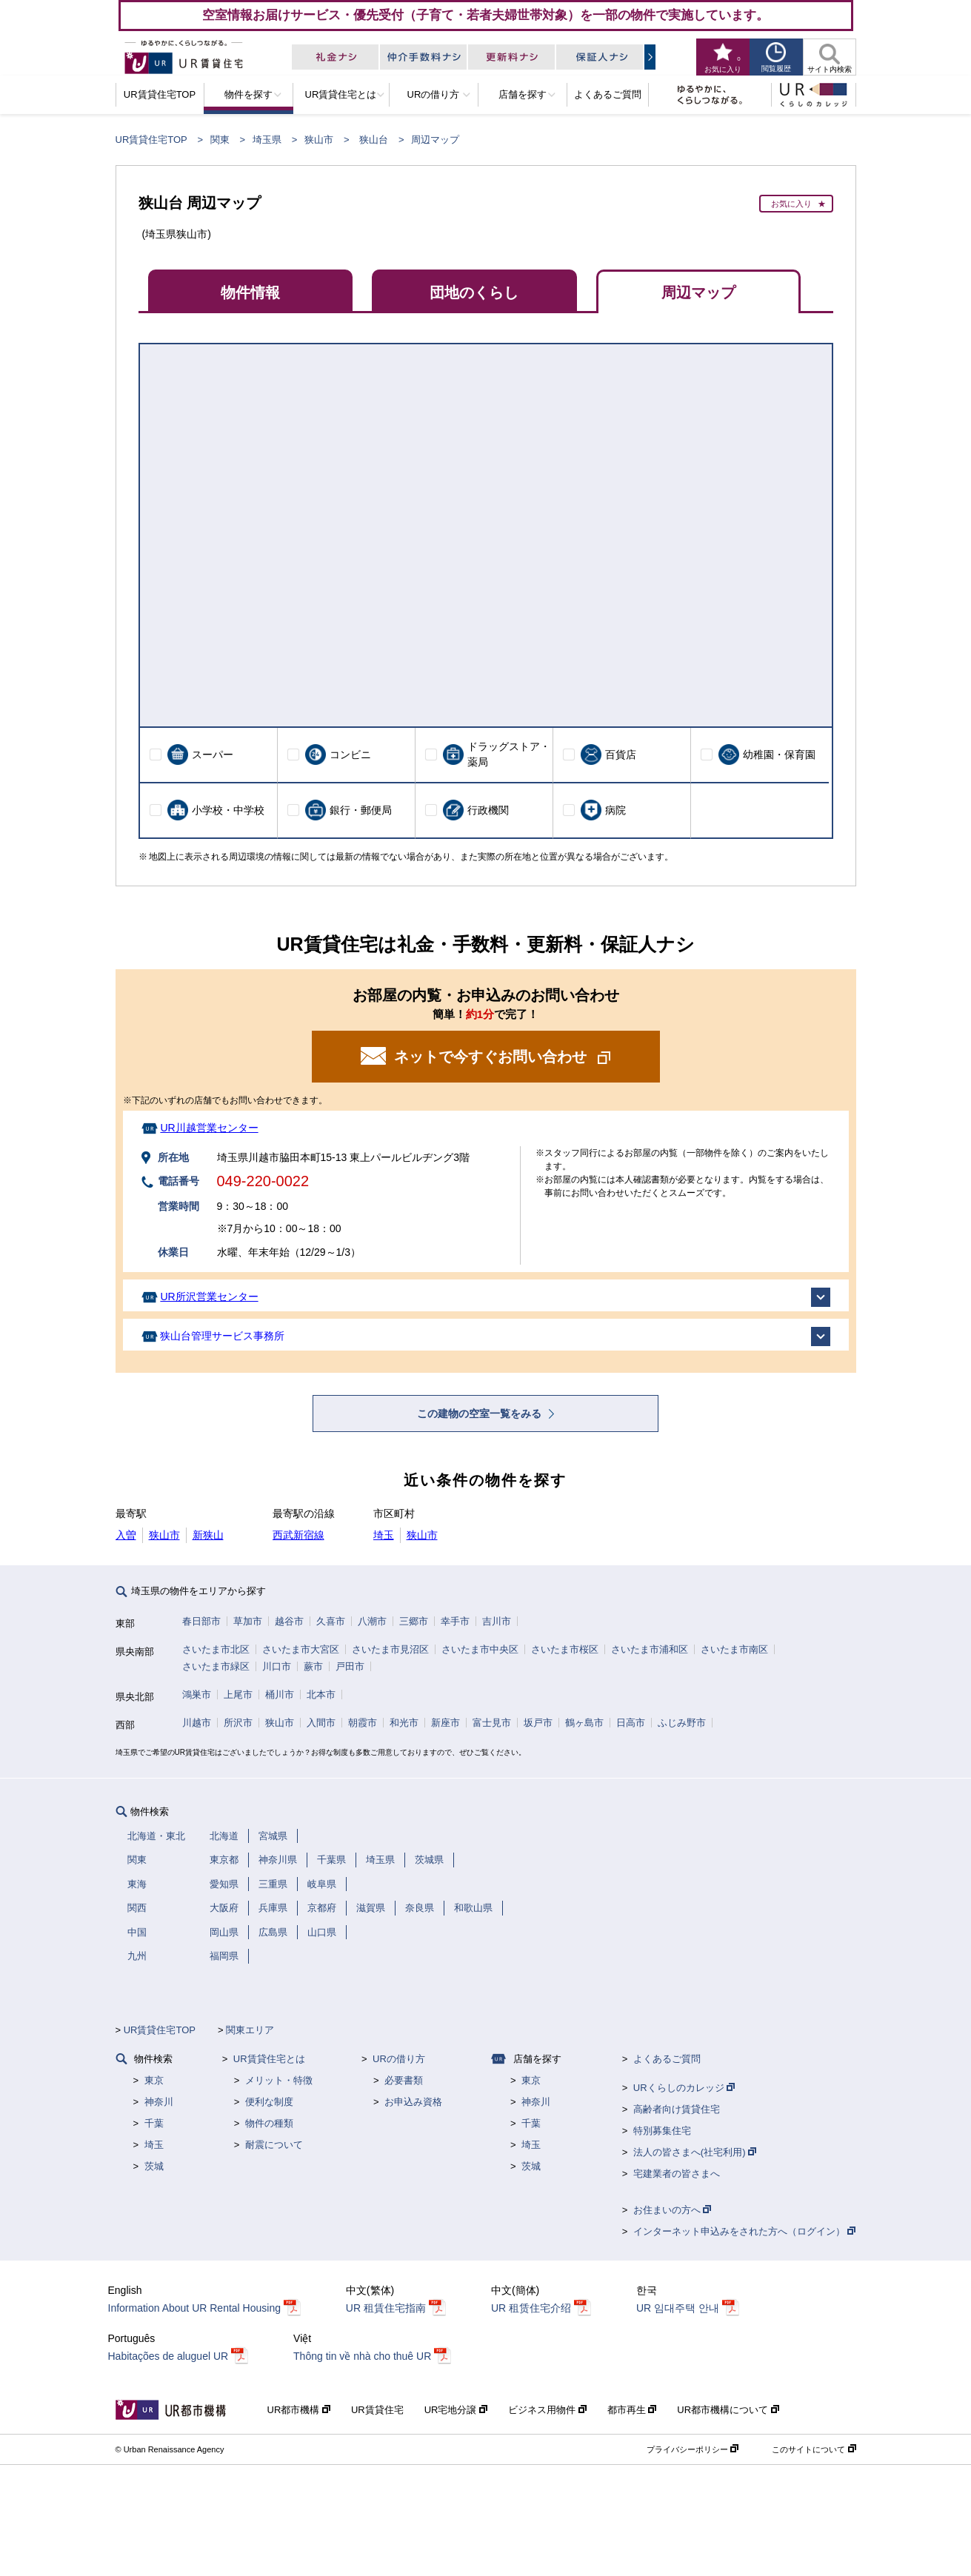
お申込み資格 (413, 2101)
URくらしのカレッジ (684, 2087)
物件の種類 (269, 2123)
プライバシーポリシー (692, 2449)
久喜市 (330, 1621)
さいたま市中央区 (479, 1649)
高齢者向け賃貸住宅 (676, 2109)
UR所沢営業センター (209, 1296)
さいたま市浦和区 (649, 1649)
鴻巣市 (196, 1694)
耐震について (274, 2144)
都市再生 (632, 2409)
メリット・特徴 (279, 2080)
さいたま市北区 (216, 1649)
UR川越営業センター (209, 1128)
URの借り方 (399, 2058)
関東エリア (250, 2029)
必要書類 (403, 2080)
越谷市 (289, 1621)
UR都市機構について (727, 2409)
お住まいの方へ (672, 2209)
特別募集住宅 (662, 2130)
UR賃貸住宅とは (269, 2058)
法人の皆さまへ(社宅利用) (694, 2152)
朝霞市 (362, 1722)
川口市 (276, 1666)
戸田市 (350, 1666)
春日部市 (201, 1621)
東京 (154, 2080)
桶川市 (279, 1694)
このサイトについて (813, 2449)
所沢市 (238, 1722)
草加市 (247, 1621)
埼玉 (383, 1535)
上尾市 (238, 1694)
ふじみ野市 (682, 1722)
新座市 (445, 1722)
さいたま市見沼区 (390, 1649)
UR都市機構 (298, 2409)
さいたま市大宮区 (300, 1649)
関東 (220, 139)
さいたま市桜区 (564, 1649)
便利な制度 (269, 2101)
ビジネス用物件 (547, 2409)
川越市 (196, 1722)
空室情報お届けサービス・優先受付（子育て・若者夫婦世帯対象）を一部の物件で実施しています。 (485, 14)
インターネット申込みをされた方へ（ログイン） (744, 2231)
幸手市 (455, 1621)
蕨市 (313, 1666)
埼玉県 (267, 139)
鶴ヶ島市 (584, 1722)
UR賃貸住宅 (377, 2409)
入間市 (321, 1722)
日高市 (630, 1722)
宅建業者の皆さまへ (676, 2173)
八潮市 (372, 1621)
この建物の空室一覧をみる (480, 1413)
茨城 (154, 2166)
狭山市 (318, 139)
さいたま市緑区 (216, 1666)
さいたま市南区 (734, 1649)
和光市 (404, 1722)
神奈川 (158, 2101)
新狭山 (208, 1535)
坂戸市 (538, 1722)
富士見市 (492, 1722)
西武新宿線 (298, 1535)
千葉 (154, 2123)
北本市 (321, 1694)
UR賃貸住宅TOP (151, 139)
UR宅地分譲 (455, 2409)
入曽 (126, 1535)
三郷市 (413, 1621)
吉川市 (496, 1621)
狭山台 (373, 139)
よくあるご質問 (667, 2058)
